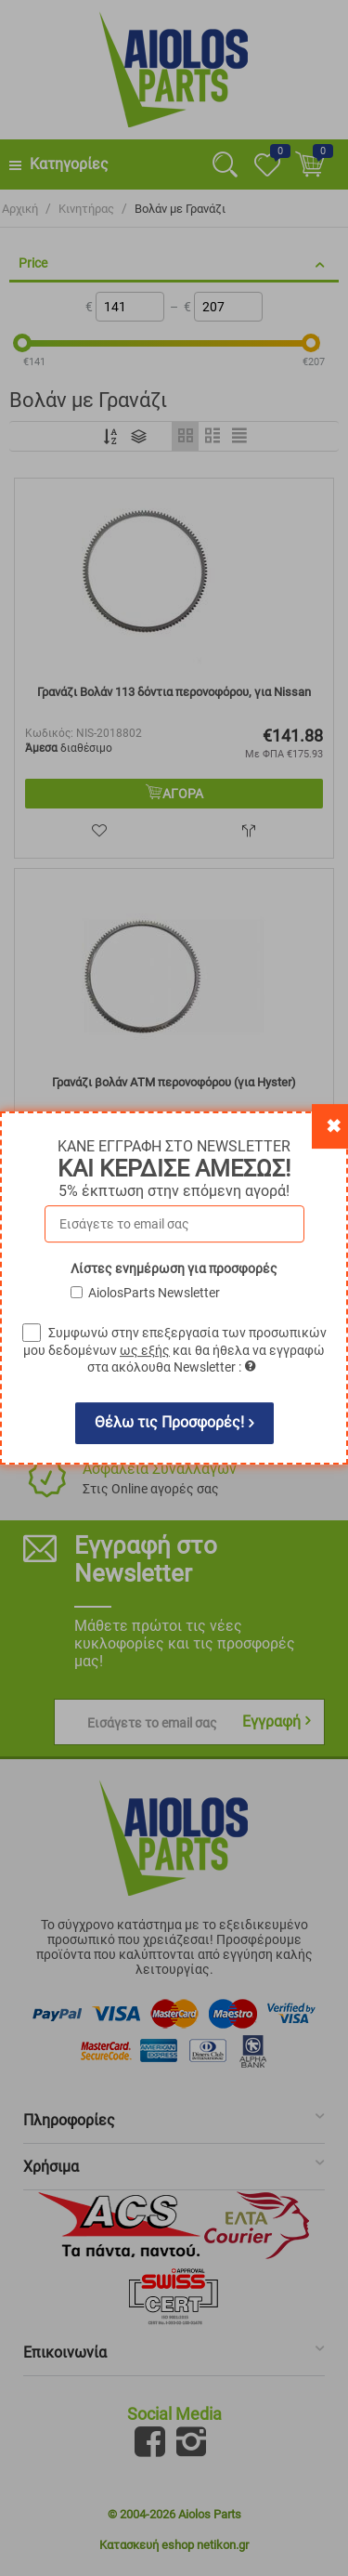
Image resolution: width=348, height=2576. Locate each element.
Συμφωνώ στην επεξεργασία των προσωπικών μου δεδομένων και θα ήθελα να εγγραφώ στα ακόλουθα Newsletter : (175, 1349)
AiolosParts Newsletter (154, 1292)
